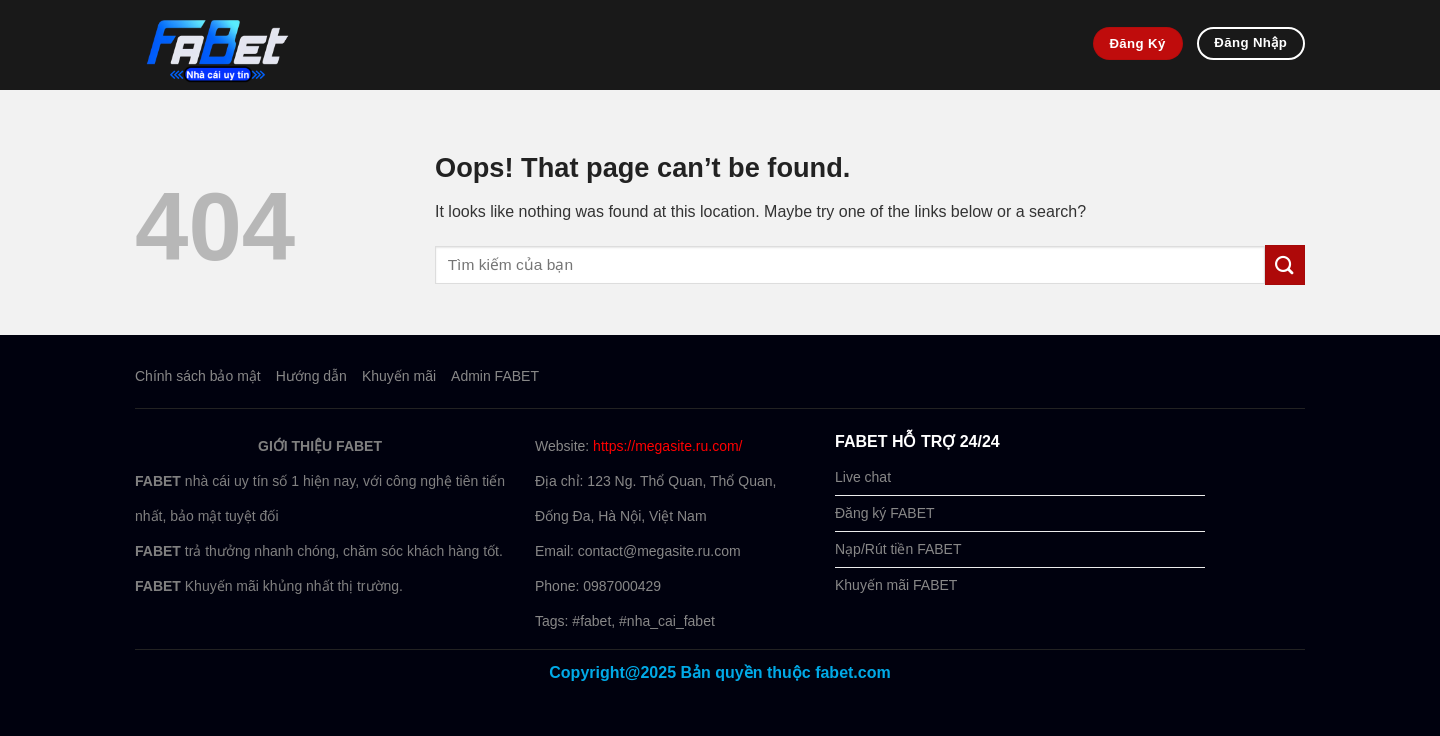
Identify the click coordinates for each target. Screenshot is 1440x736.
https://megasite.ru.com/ (667, 446)
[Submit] (1285, 264)
